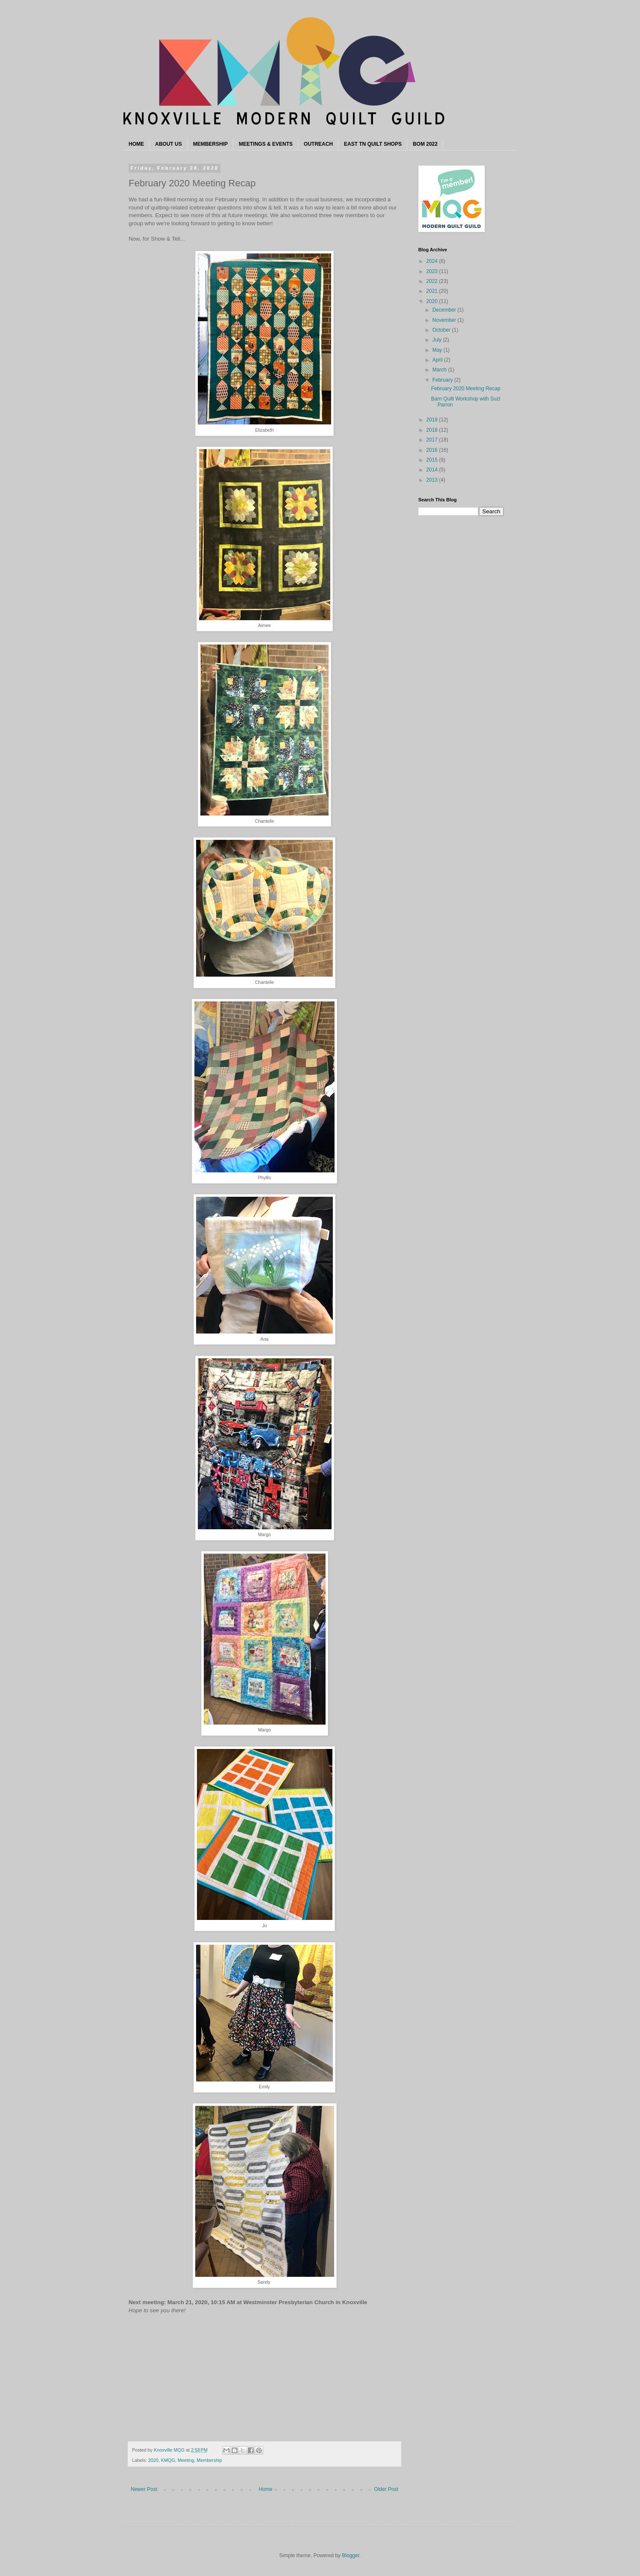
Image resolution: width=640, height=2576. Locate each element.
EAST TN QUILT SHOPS (373, 144)
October (442, 330)
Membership (209, 2460)
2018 (432, 430)
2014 (432, 470)
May (437, 350)
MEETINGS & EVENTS (266, 144)
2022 (432, 281)
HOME (136, 144)
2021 (432, 291)
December (445, 310)
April (438, 360)
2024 (432, 261)
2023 (432, 271)
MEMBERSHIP (210, 144)
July (437, 340)
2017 (432, 440)
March (440, 370)
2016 (432, 450)
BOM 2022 (425, 144)
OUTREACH (318, 144)
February (443, 380)
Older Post (386, 2489)
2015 (432, 460)
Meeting (186, 2460)
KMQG (168, 2460)
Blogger (350, 2555)
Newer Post (144, 2489)
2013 (432, 480)
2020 (153, 2460)
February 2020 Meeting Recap (465, 389)
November (445, 320)
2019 (432, 420)
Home (266, 2489)
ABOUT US (168, 144)
